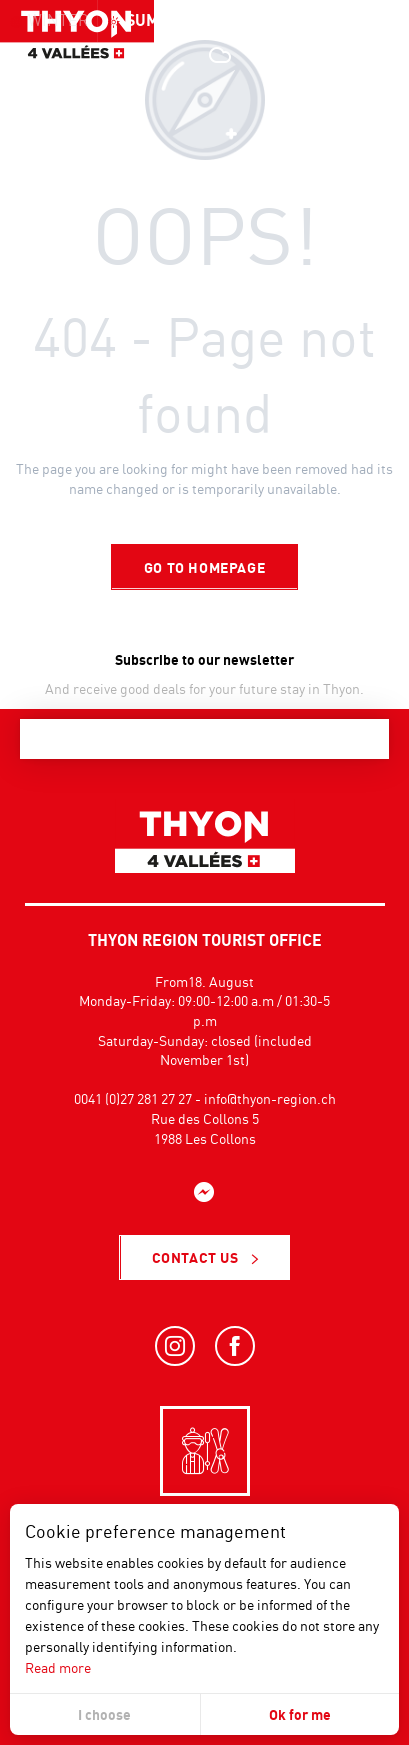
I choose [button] (104, 1714)
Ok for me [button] (300, 1714)
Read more (58, 1667)
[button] (349, 55)
